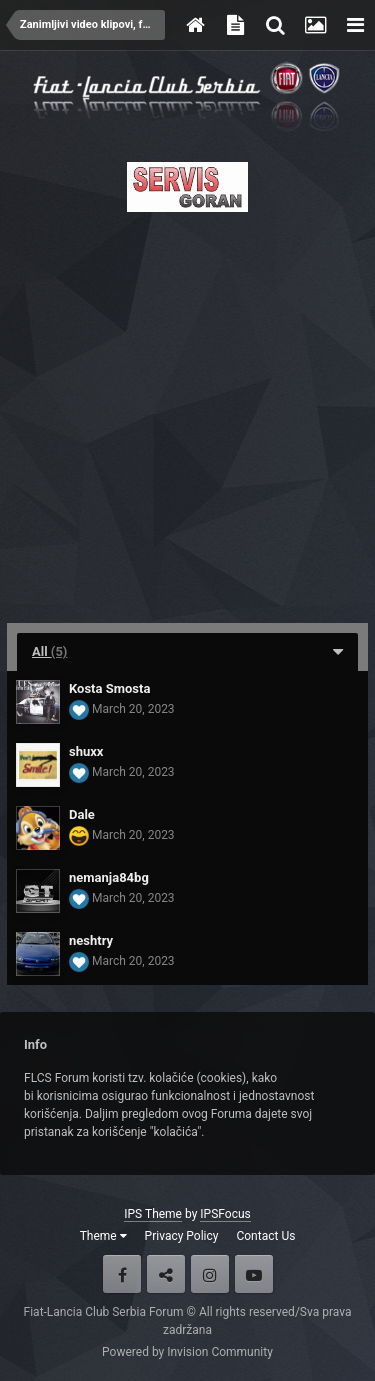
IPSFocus (225, 1214)
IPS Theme (153, 1214)
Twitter (166, 1274)
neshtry (91, 940)
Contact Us (265, 1236)
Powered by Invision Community (187, 1352)
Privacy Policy (182, 1236)
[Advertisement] (187, 411)
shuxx (86, 751)
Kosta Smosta (109, 688)
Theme (103, 1236)
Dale (82, 814)
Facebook (122, 1274)
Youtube (254, 1274)
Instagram (210, 1274)
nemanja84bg (109, 877)
